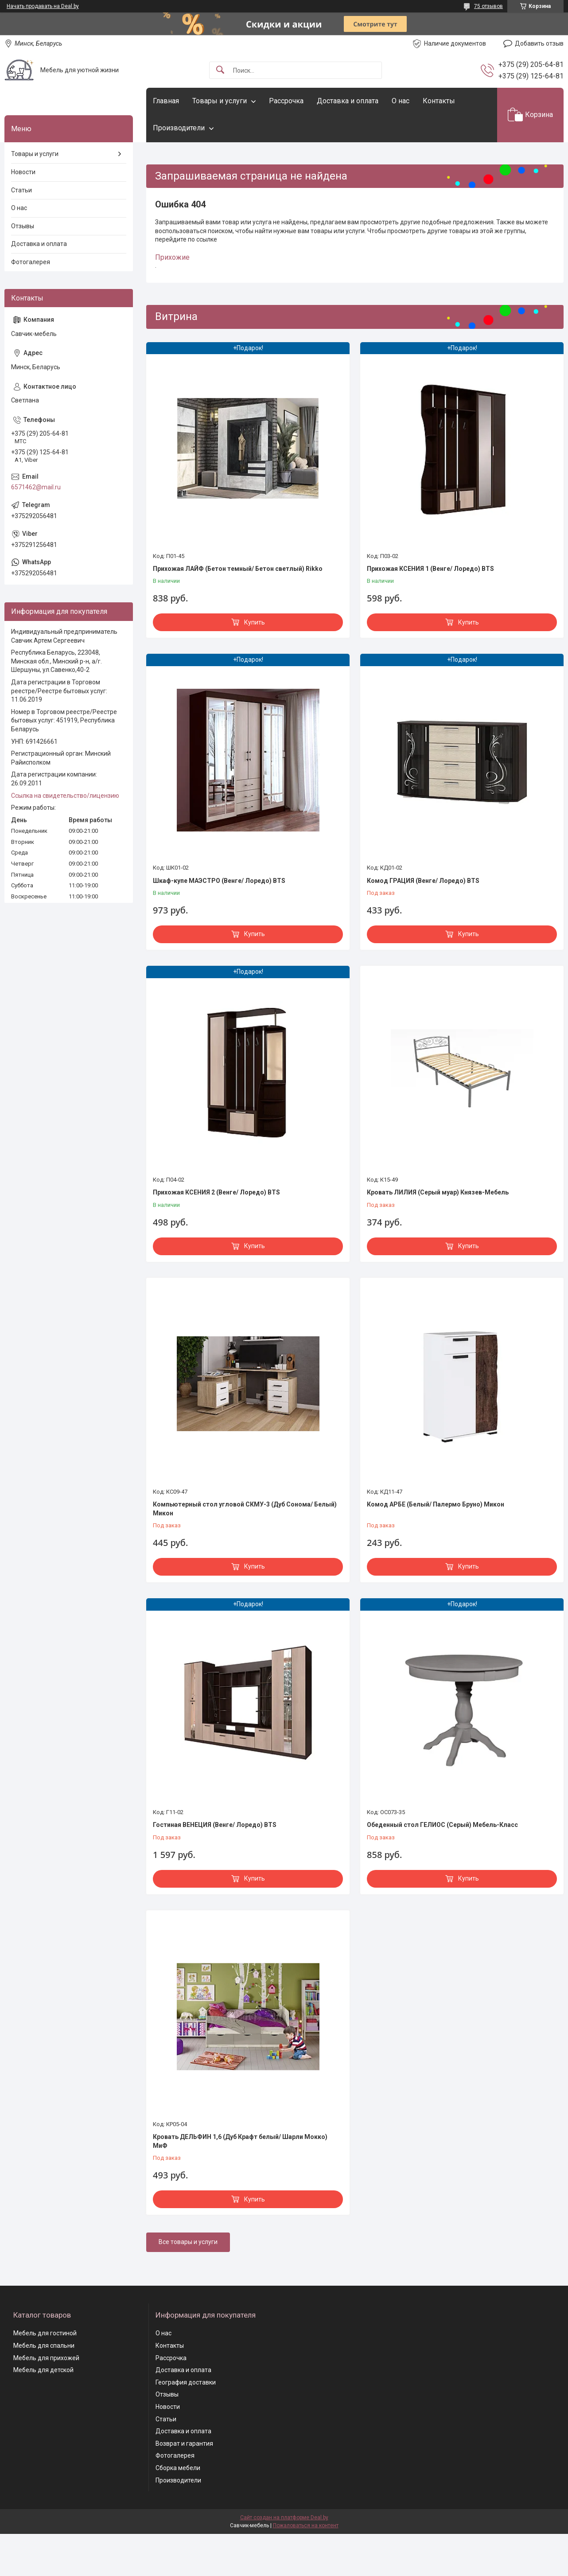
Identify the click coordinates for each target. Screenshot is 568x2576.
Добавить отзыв (539, 43)
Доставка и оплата (347, 101)
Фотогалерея (30, 261)
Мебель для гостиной (45, 2333)
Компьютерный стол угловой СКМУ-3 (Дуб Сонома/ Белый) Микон (245, 1509)
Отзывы (22, 226)
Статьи (21, 190)
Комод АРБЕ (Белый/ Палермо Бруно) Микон (435, 1504)
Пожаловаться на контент (305, 2525)
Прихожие (172, 257)
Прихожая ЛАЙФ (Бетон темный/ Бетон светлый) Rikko (238, 568)
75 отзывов (488, 6)
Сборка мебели (178, 2467)
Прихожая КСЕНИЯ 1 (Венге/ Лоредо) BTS (430, 568)
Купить (254, 622)
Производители (179, 128)
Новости (23, 172)
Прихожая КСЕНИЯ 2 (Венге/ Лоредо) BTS (216, 1192)
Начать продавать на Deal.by (43, 6)
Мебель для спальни (43, 2345)
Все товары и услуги (188, 2241)
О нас (400, 101)
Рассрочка (286, 101)
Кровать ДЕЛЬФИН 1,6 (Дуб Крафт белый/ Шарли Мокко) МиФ (240, 2141)
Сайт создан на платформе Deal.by (284, 2517)
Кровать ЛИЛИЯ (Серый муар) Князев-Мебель (438, 1192)
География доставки (186, 2382)
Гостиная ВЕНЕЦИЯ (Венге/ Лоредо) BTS (214, 1824)
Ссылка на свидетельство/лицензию (65, 795)
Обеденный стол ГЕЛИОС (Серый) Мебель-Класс (442, 1824)
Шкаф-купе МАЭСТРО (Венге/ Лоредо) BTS (219, 880)
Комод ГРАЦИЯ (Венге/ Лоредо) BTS (423, 880)
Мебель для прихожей (46, 2357)
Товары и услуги (219, 101)
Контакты (439, 101)
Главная (166, 101)
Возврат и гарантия (184, 2443)
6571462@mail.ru (36, 487)
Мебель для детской (43, 2369)
